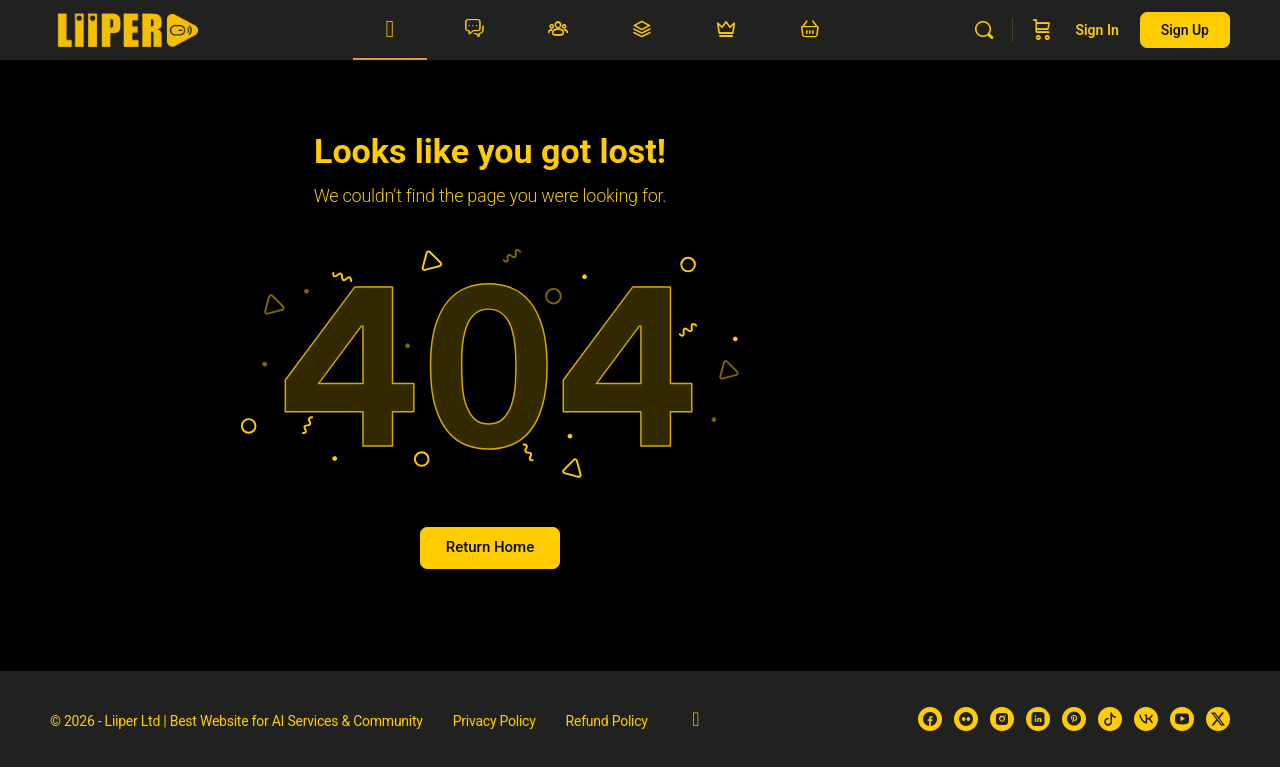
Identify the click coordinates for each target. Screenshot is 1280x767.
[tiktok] (1110, 719)
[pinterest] (1074, 719)
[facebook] (930, 719)
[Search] (984, 30)
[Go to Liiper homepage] (127, 28)
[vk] (1146, 719)
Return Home (490, 547)
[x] (1218, 719)
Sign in (1096, 30)
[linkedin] (1038, 719)
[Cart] (1042, 30)
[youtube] (1182, 719)
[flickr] (966, 719)
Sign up (1185, 30)
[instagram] (1002, 719)
